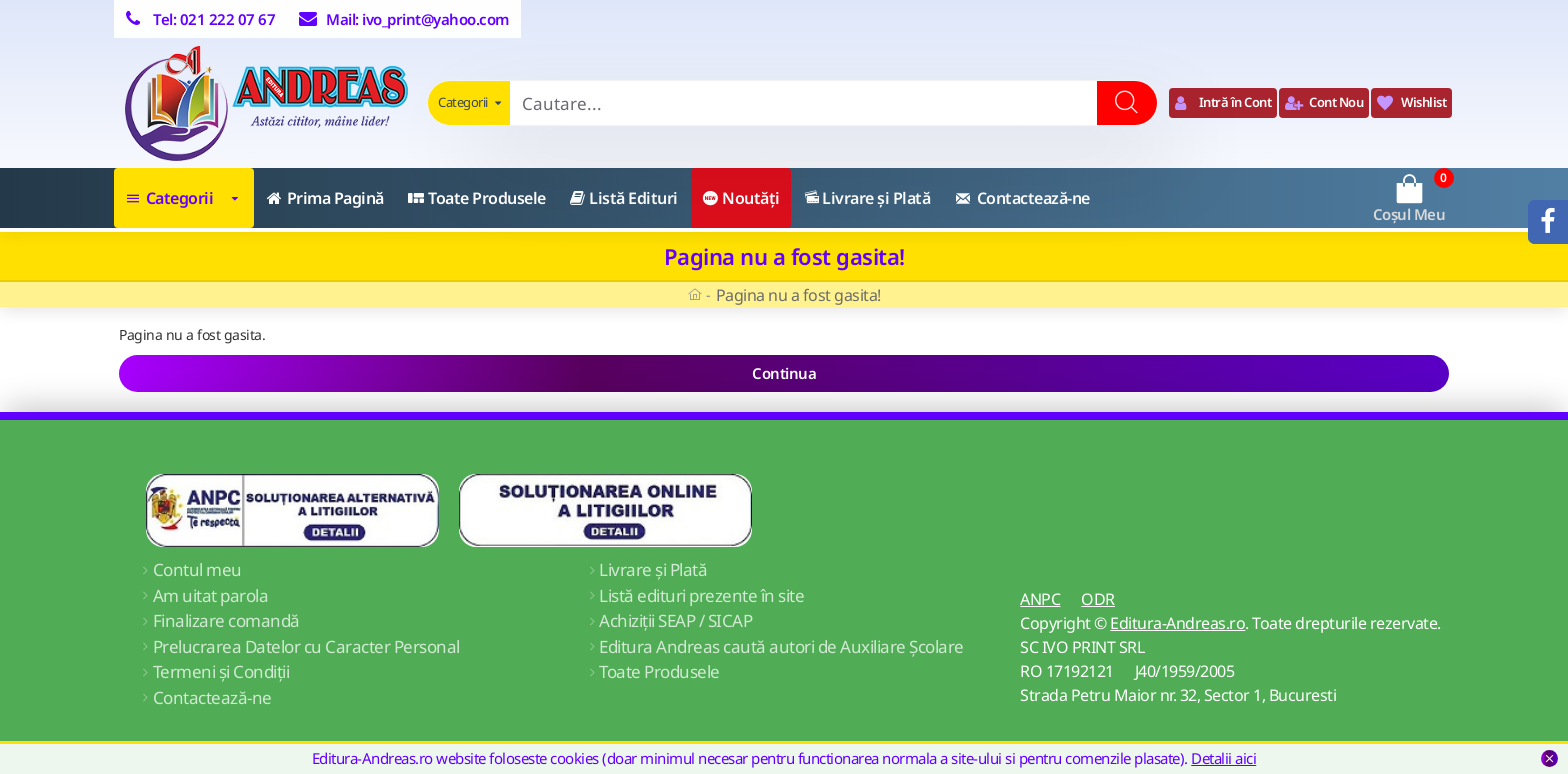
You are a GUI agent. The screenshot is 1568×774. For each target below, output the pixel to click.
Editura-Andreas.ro (1177, 623)
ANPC (1040, 599)
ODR (1098, 599)
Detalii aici (1223, 758)
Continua (784, 373)
